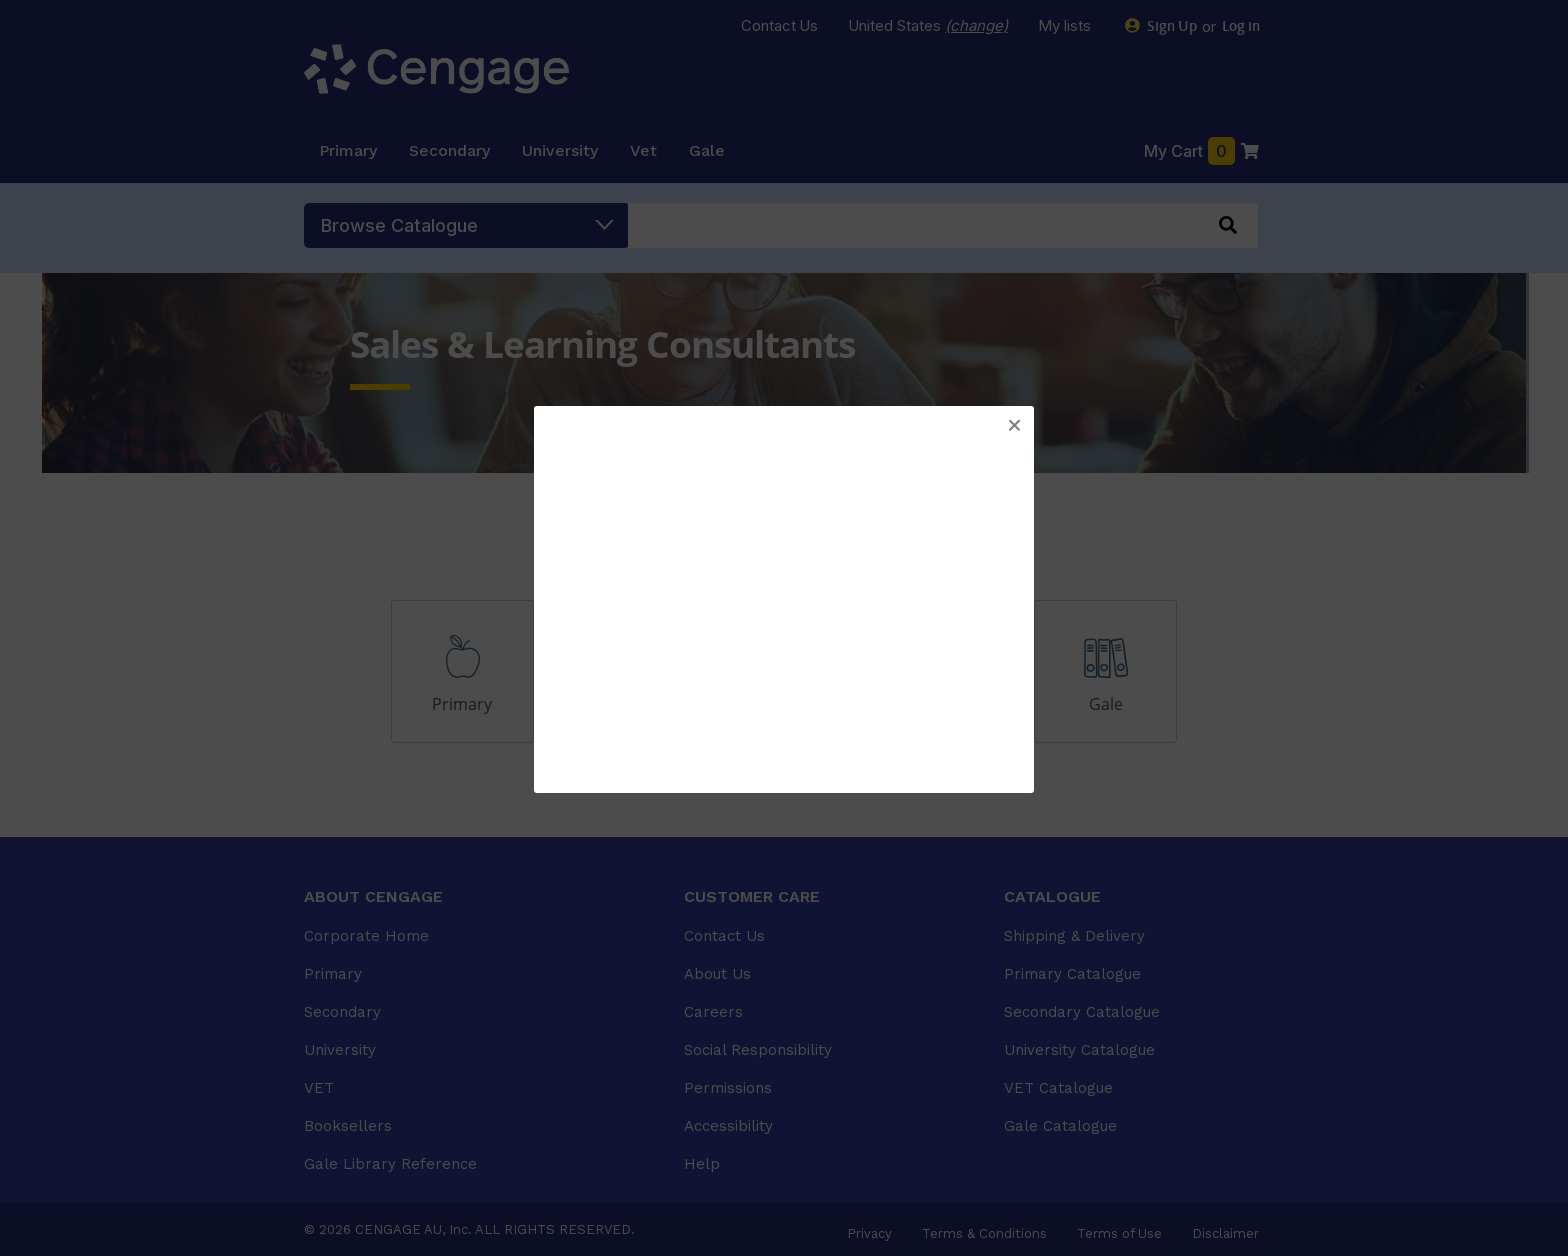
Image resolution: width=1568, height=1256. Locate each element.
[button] (1014, 426)
